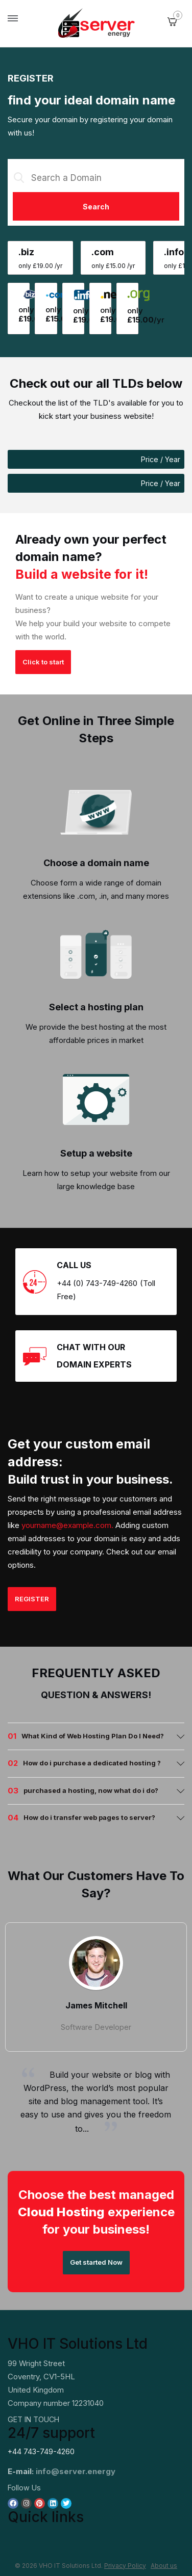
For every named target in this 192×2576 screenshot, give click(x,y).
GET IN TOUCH (33, 2419)
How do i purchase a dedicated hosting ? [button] (92, 1763)
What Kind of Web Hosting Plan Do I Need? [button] (92, 1736)
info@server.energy (75, 2471)
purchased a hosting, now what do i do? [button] (90, 1790)
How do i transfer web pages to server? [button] (89, 1817)
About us (164, 2565)
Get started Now (96, 2262)
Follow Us (24, 2487)
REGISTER (32, 1599)
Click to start (43, 662)
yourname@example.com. (67, 1525)
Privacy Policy (125, 2565)
